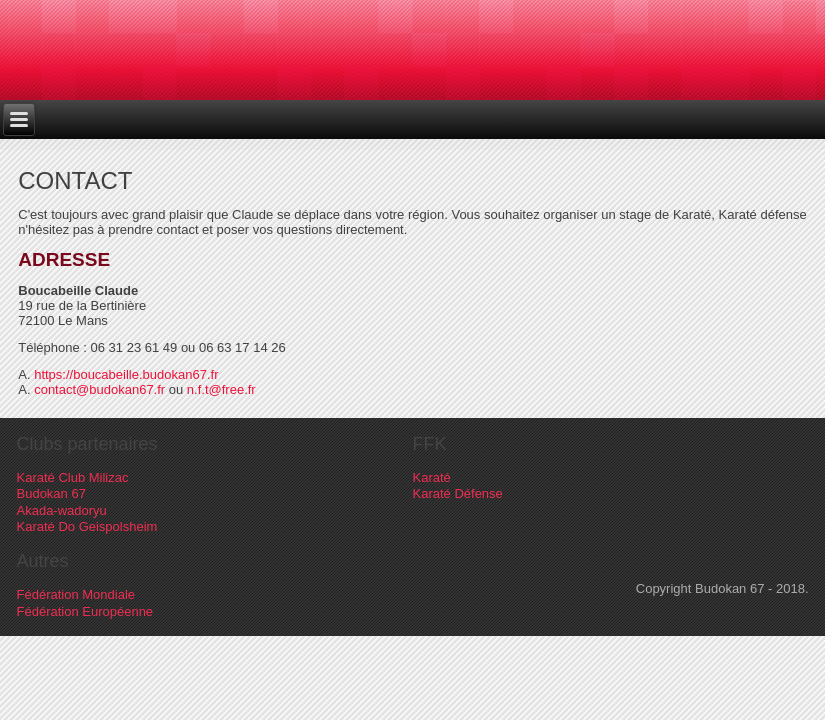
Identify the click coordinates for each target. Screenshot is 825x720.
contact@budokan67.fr (99, 389)
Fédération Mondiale (76, 594)
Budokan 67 (51, 493)
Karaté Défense (458, 493)
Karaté (432, 477)
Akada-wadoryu (62, 510)
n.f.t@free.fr (221, 389)
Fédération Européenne (85, 611)
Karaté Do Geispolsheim (87, 526)
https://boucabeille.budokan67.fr (126, 374)
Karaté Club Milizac (73, 477)
